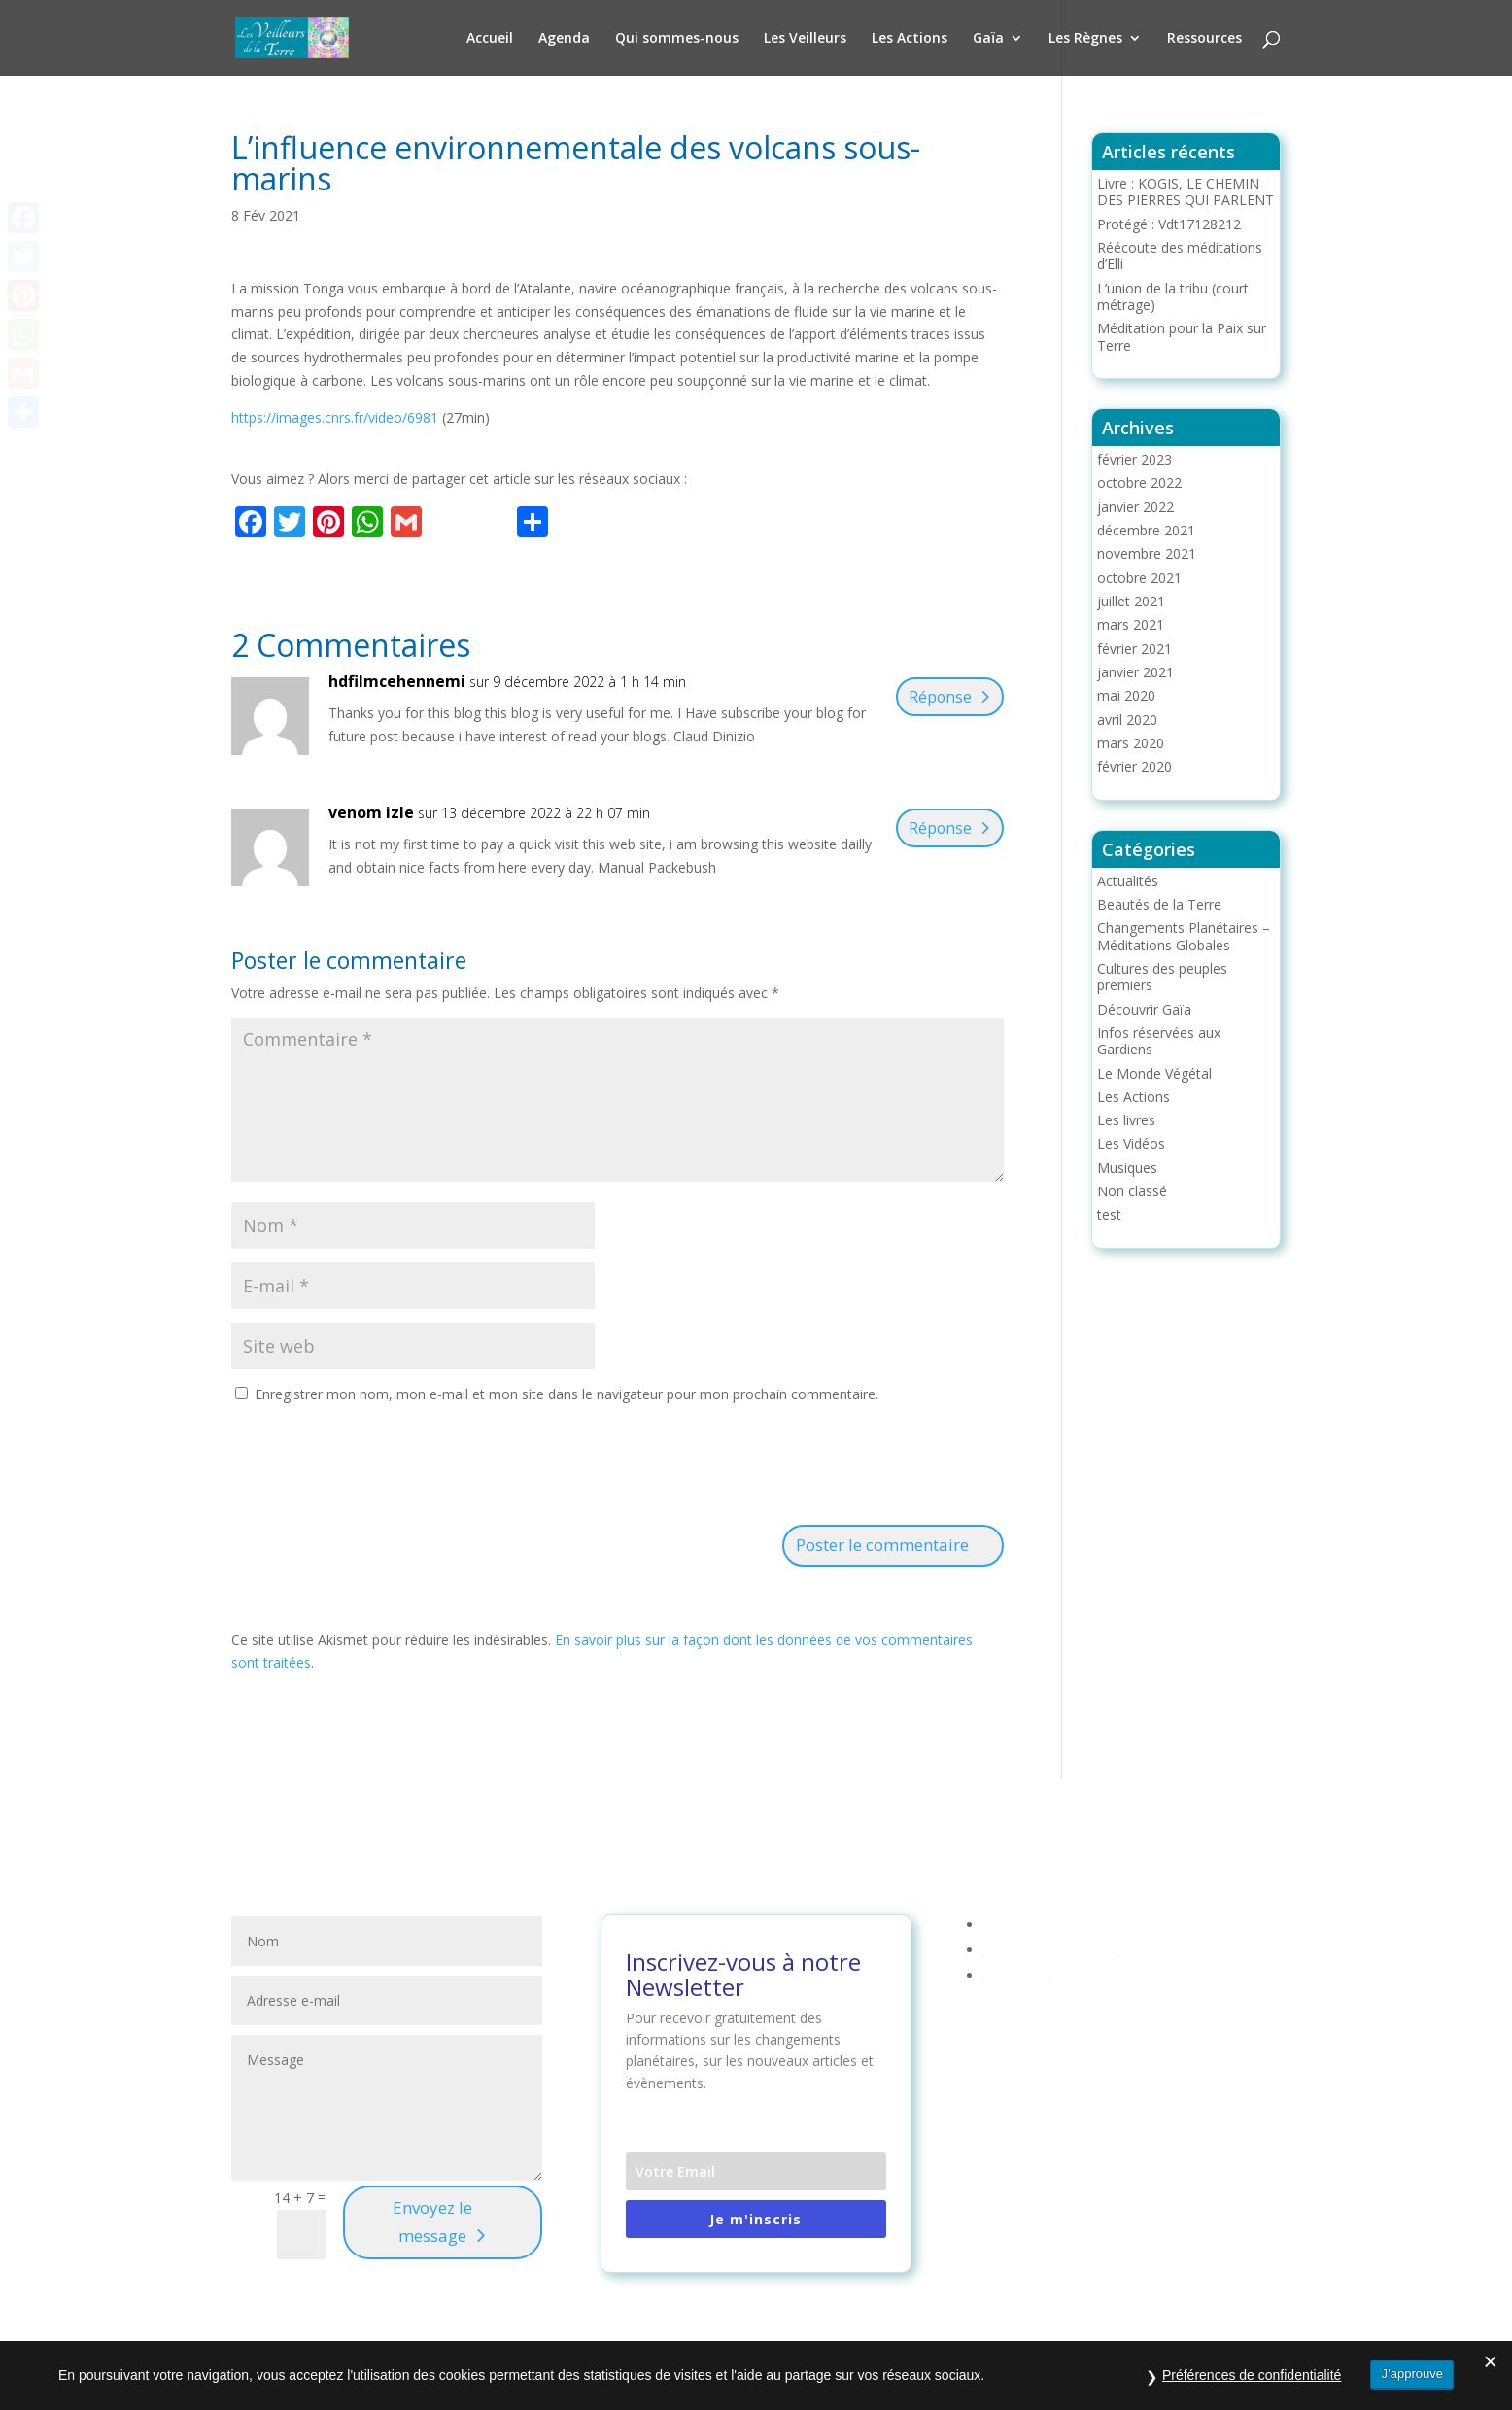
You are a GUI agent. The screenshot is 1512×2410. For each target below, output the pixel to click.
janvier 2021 (1135, 672)
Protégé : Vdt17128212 (1169, 224)
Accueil (489, 39)
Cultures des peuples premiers (1162, 976)
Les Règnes (1085, 39)
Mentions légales (1036, 1924)
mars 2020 (1130, 743)
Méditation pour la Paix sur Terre (1181, 336)
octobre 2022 (1139, 482)
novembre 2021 (1146, 553)
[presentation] (379, 1467)
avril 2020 (1127, 719)
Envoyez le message (432, 2221)
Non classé (1132, 1191)
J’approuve (1412, 2380)
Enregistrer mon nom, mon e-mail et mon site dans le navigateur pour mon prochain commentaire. (566, 1394)
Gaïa (988, 39)
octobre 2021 (1139, 577)
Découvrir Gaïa (1144, 1009)
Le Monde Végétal (1154, 1073)
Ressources (1204, 39)
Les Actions (909, 39)
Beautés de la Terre (1159, 904)
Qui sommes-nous (677, 39)
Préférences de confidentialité (1251, 2382)
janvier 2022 (1135, 507)
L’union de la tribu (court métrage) (1173, 296)
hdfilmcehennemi (396, 681)
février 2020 (1134, 766)
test (1109, 1214)
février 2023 (1134, 459)
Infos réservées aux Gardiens (1158, 1040)
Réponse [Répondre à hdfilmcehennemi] (936, 697)
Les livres (1126, 1120)
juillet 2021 (1131, 601)
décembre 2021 (1146, 530)
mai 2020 (1126, 695)
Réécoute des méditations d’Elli (1179, 255)
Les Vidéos (1131, 1143)
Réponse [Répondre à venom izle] (936, 828)
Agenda (564, 39)
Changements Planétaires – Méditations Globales (1183, 935)
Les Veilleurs (805, 39)
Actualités (1127, 881)
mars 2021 (1130, 624)
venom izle (371, 812)
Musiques (1127, 1167)
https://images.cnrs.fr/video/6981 (334, 417)
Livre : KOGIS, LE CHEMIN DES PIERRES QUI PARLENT (1185, 191)
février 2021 (1134, 648)
